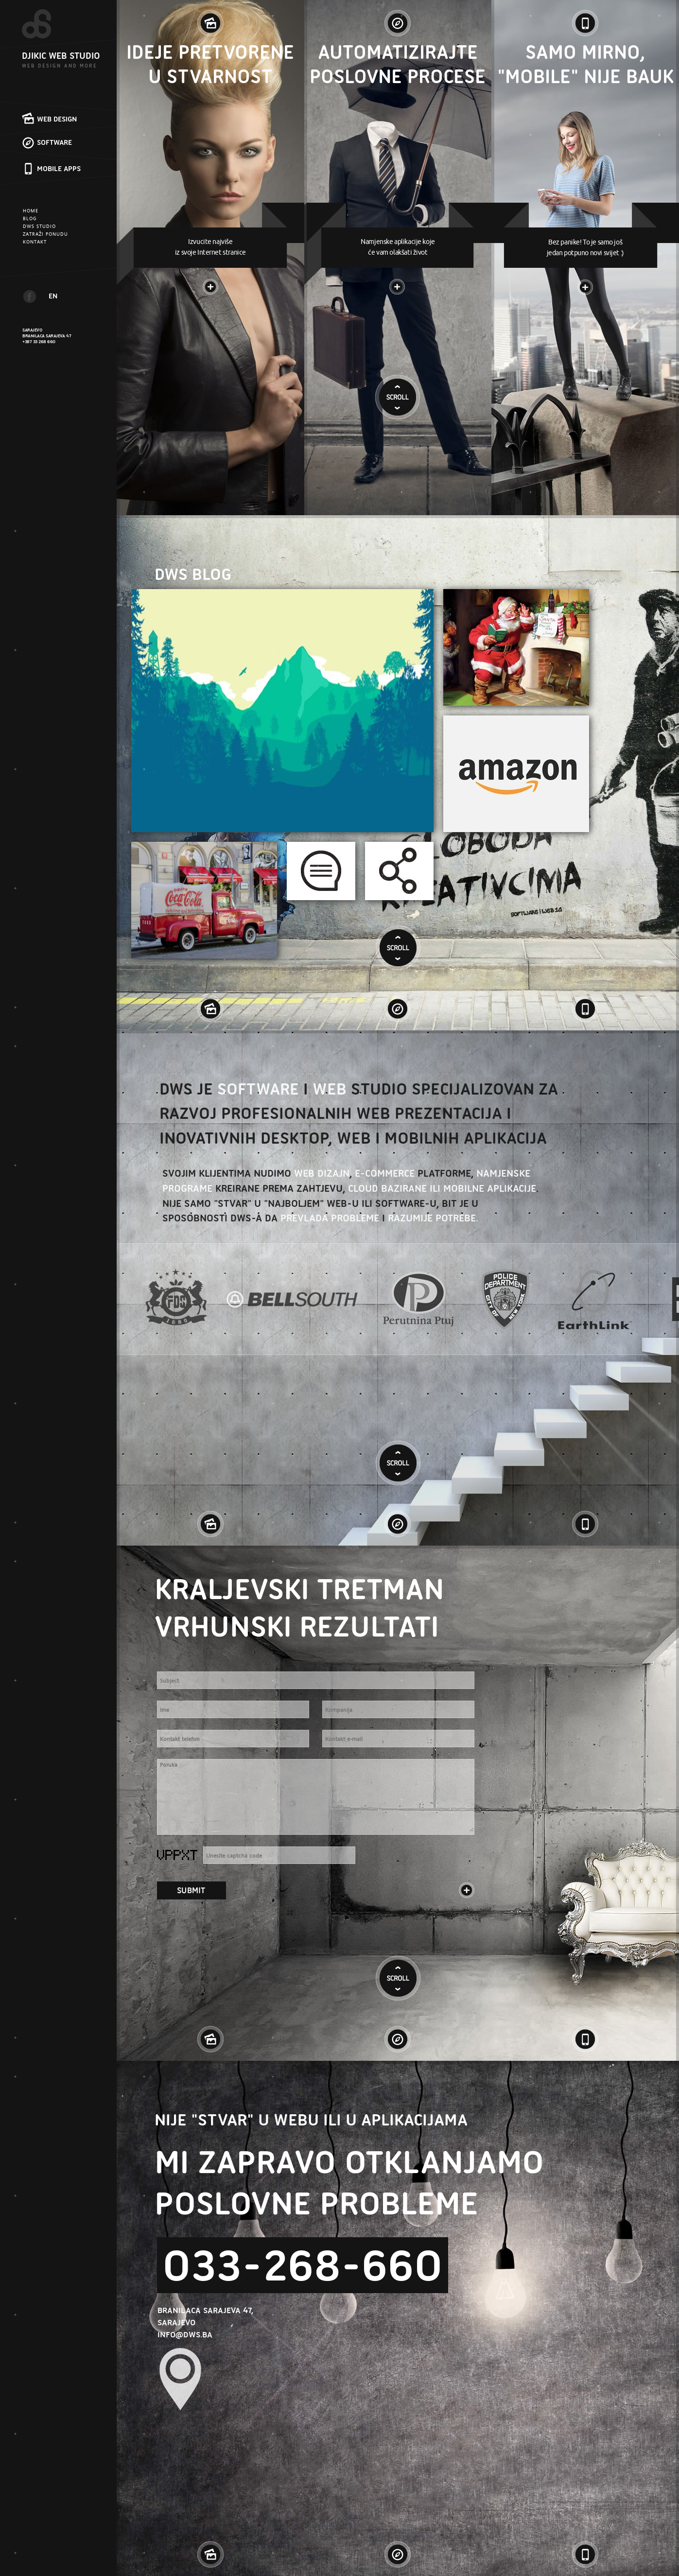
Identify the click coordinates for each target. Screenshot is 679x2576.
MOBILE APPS (59, 168)
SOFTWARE (54, 142)
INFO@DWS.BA (184, 2334)
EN (53, 296)
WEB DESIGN (57, 119)
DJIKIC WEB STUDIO (61, 55)
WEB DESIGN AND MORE (59, 66)
